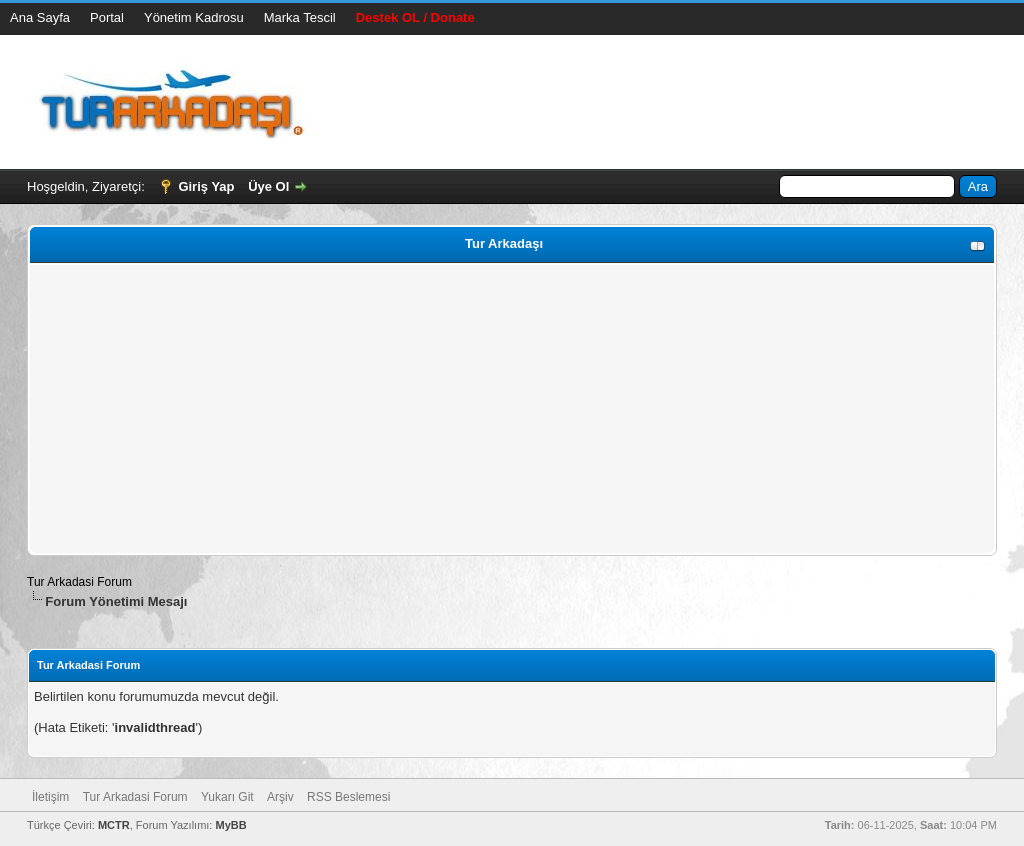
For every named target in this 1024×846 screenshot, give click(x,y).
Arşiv (280, 797)
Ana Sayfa (40, 17)
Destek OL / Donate (415, 17)
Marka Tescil (300, 17)
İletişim (50, 797)
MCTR (114, 825)
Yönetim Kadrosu (194, 17)
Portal (107, 17)
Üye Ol (268, 186)
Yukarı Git (227, 797)
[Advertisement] (512, 409)
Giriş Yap (206, 186)
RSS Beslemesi (348, 797)
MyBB (230, 825)
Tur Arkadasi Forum (79, 582)
